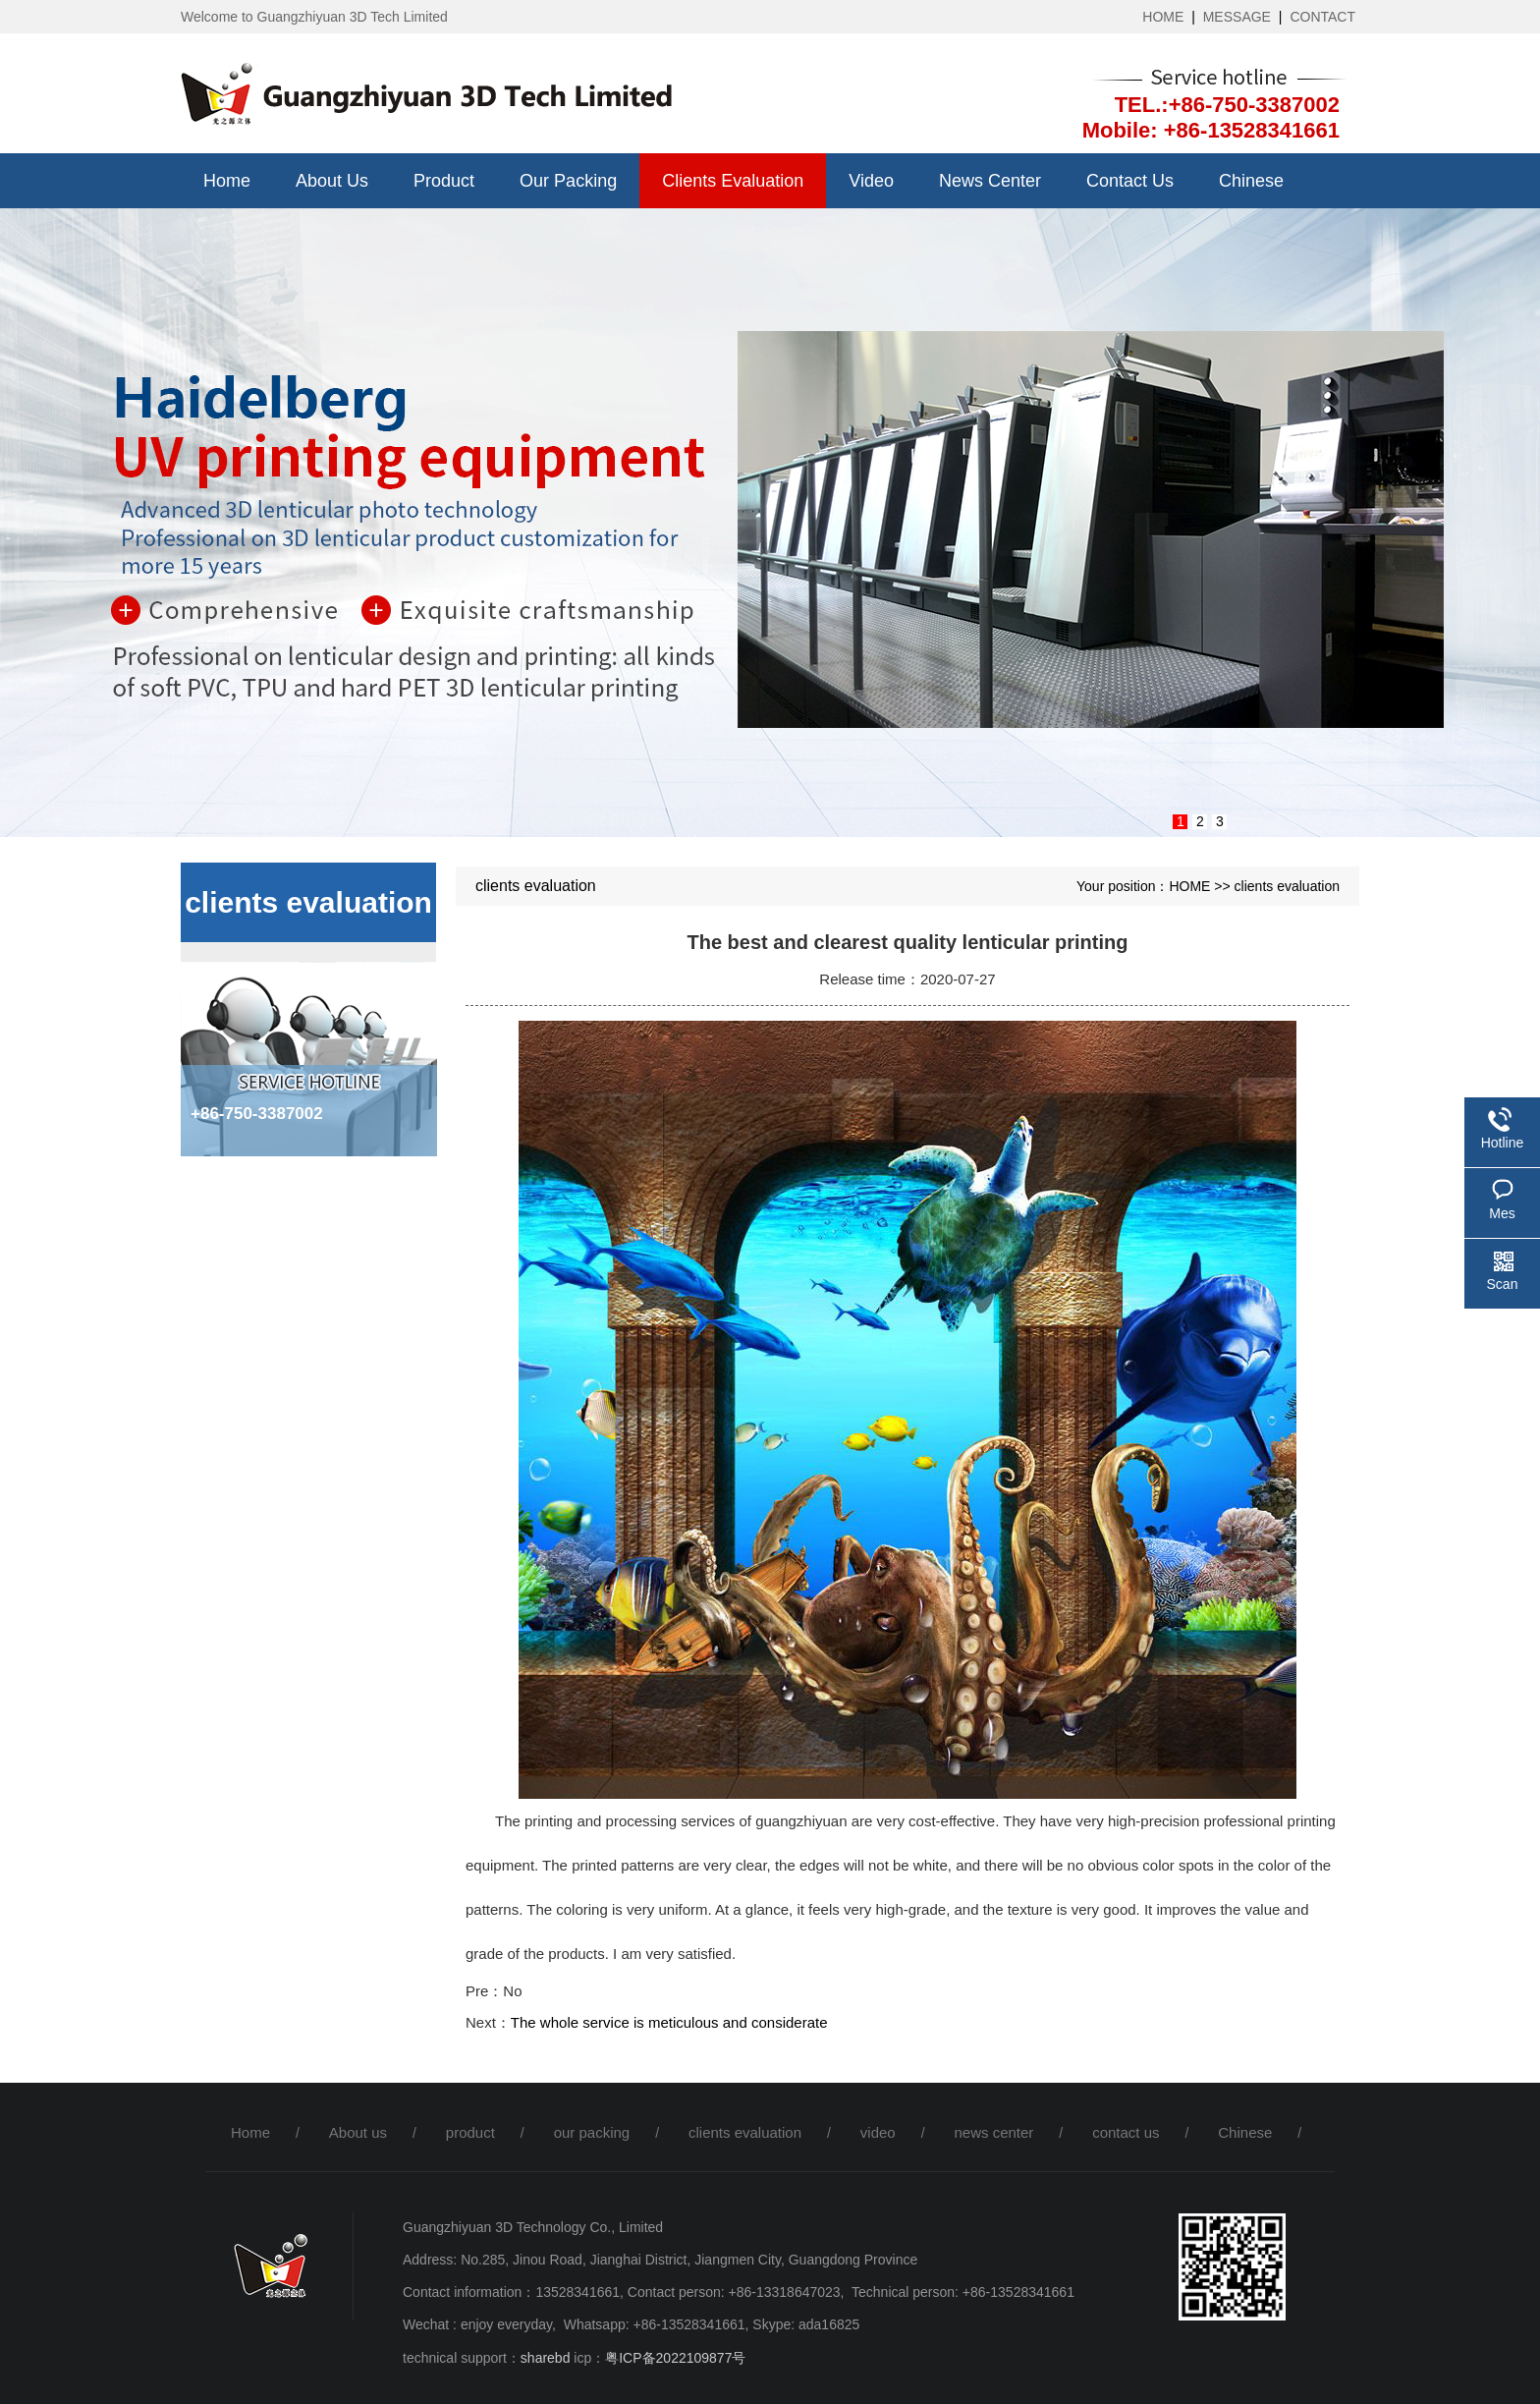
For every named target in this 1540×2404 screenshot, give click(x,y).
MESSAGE (1237, 17)
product (443, 181)
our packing (568, 181)
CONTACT (1322, 17)
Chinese (1251, 181)
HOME (1162, 17)
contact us (1130, 181)
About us (332, 181)
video (871, 181)
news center (990, 181)
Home (226, 181)
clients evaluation (732, 181)
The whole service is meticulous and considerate (669, 2022)
